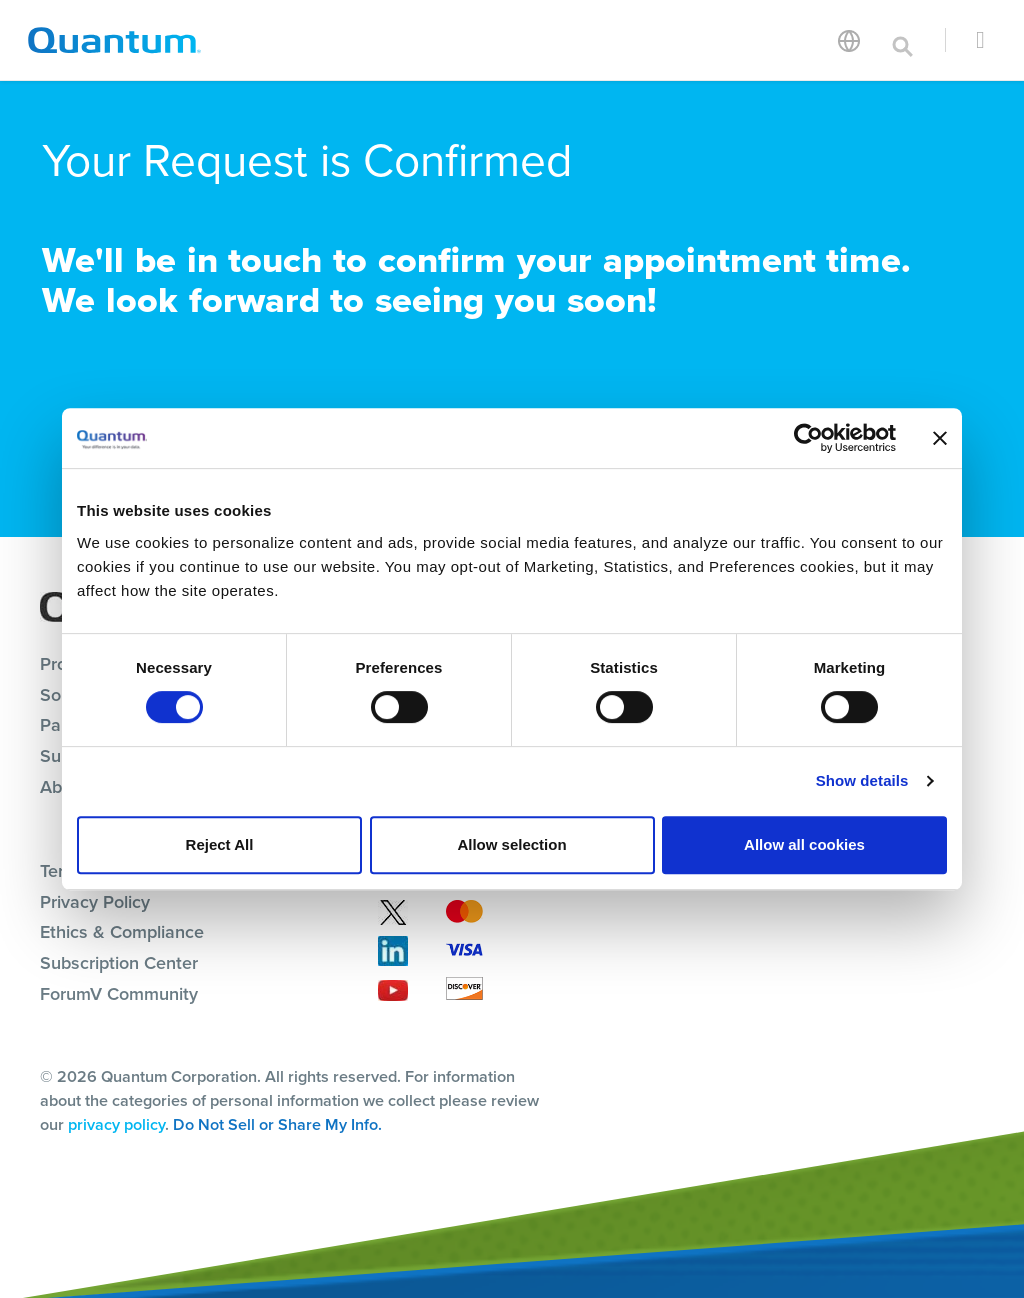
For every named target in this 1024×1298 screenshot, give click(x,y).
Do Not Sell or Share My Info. (277, 1124)
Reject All (220, 844)
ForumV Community (119, 994)
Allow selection (511, 844)
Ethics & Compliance (122, 932)
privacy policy (116, 1124)
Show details (862, 780)
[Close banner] (940, 438)
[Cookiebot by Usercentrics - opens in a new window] (808, 438)
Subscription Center (119, 963)
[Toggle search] (903, 40)
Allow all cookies (804, 844)
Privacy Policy (95, 902)
